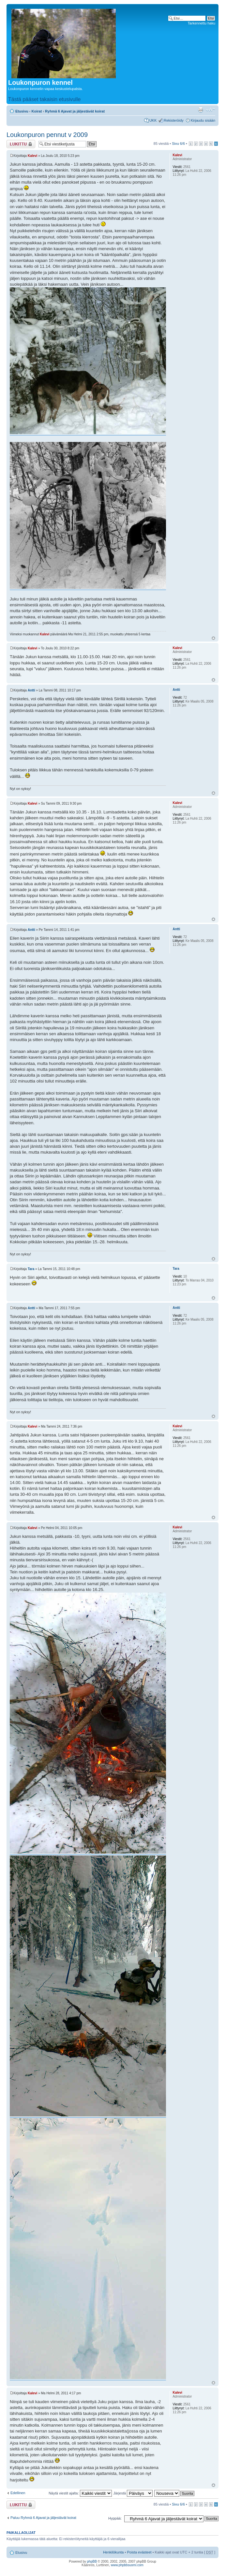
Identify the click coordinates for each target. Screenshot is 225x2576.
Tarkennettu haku (201, 23)
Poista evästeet (139, 2552)
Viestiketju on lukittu (21, 144)
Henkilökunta (113, 2552)
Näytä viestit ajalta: (80, 2493)
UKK (153, 120)
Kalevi (32, 156)
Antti (31, 690)
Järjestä (133, 2493)
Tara (31, 1269)
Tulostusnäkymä (200, 110)
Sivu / (178, 143)
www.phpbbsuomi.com (127, 2565)
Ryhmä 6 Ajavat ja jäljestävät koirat (75, 111)
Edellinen (17, 2493)
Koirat (37, 111)
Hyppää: (115, 2518)
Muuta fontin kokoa (210, 110)
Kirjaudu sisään (203, 120)
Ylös (213, 638)
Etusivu (21, 111)
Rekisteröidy (174, 120)
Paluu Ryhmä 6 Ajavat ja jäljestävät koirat (43, 2518)
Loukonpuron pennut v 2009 (47, 134)
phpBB (92, 2561)
